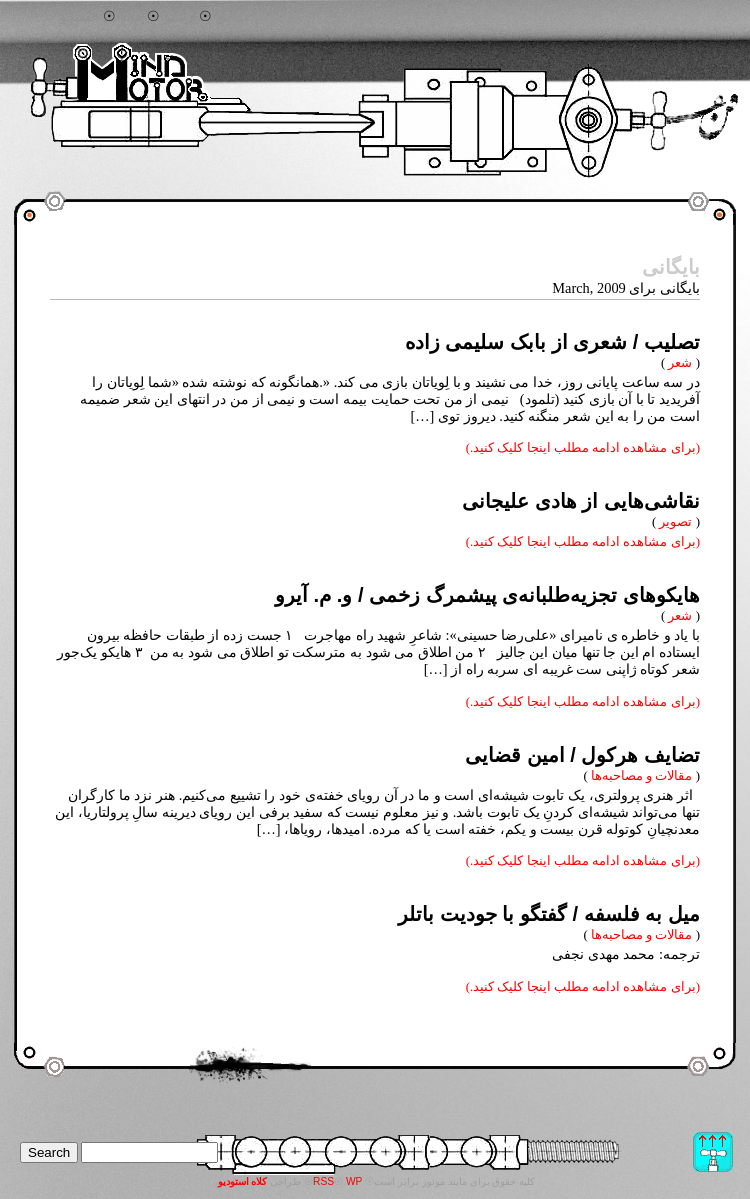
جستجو (79, 17)
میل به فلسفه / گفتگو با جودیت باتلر (549, 914)
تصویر (675, 521)
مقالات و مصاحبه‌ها (641, 775)
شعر (680, 362)
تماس (232, 17)
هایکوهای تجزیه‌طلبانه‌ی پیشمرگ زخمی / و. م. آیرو (487, 595)
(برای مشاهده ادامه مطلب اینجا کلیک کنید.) (583, 447)
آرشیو (180, 17)
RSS (323, 1181)
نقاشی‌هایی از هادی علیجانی (581, 501)
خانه (131, 17)
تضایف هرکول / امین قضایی (582, 755)
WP (354, 1181)
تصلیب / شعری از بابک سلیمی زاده (552, 342)
